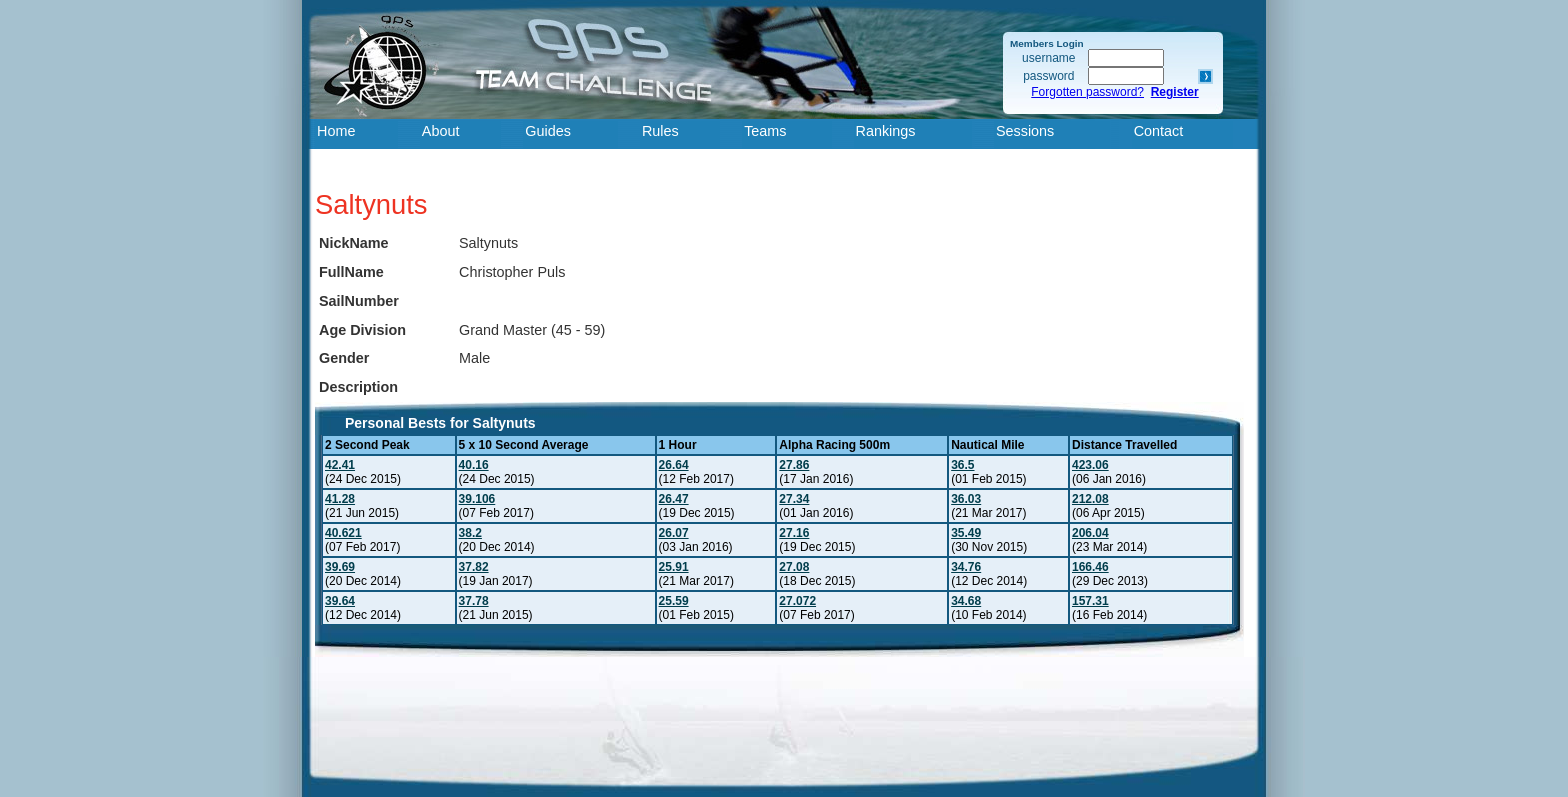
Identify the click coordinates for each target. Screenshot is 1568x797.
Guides (548, 131)
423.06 (1090, 465)
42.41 (340, 465)
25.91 (674, 567)
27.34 (794, 499)
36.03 (966, 499)
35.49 (966, 533)
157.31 (1090, 601)
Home (336, 131)
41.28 (340, 499)
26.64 (674, 465)
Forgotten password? (1087, 92)
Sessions (1025, 131)
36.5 (962, 465)
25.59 (674, 601)
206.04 (1090, 533)
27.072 (797, 601)
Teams (765, 131)
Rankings (886, 131)
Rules (660, 131)
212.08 (1090, 499)
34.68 (966, 601)
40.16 (474, 465)
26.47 (674, 499)
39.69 (340, 567)
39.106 (477, 499)
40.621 (343, 533)
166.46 (1090, 567)
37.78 (474, 601)
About (441, 131)
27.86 (794, 465)
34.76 (966, 567)
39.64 (340, 601)
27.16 (794, 533)
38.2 (470, 533)
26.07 (674, 533)
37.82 (474, 567)
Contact (1159, 131)
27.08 (794, 567)
